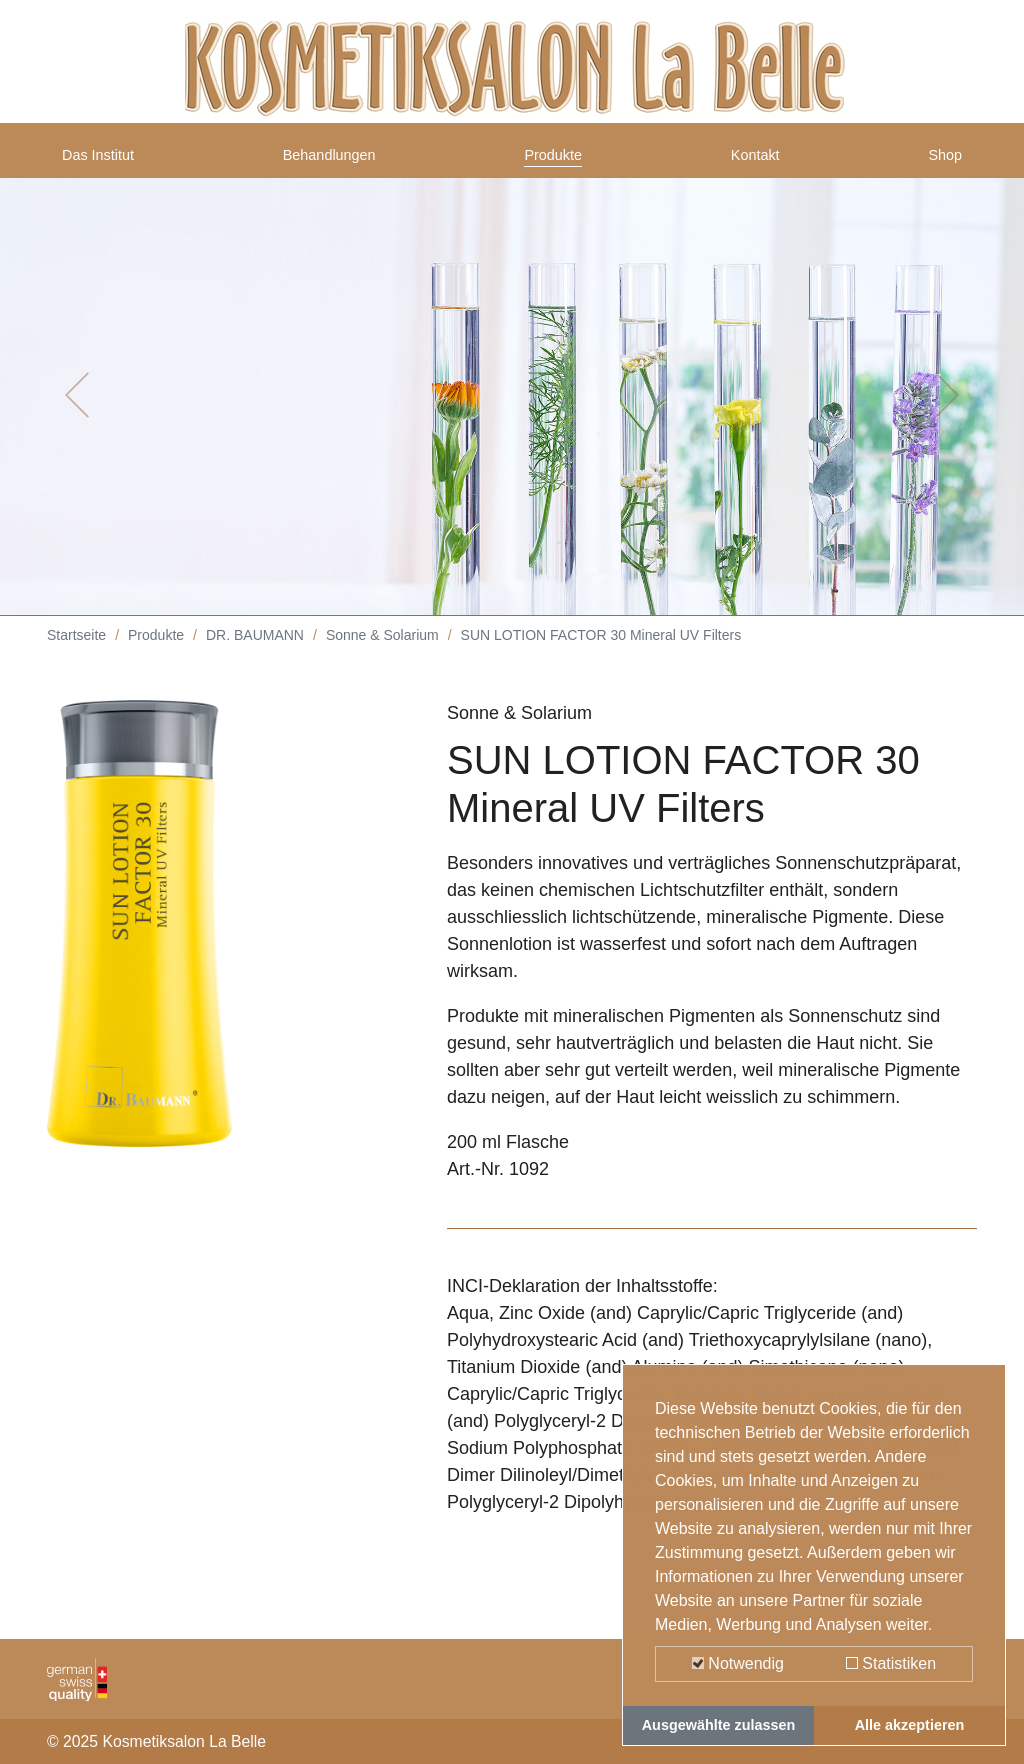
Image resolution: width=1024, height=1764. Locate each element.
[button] (77, 410)
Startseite (76, 650)
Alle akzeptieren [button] (910, 1725)
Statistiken (891, 1663)
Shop (941, 163)
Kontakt (759, 163)
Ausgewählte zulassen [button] (719, 1725)
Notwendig (738, 1663)
